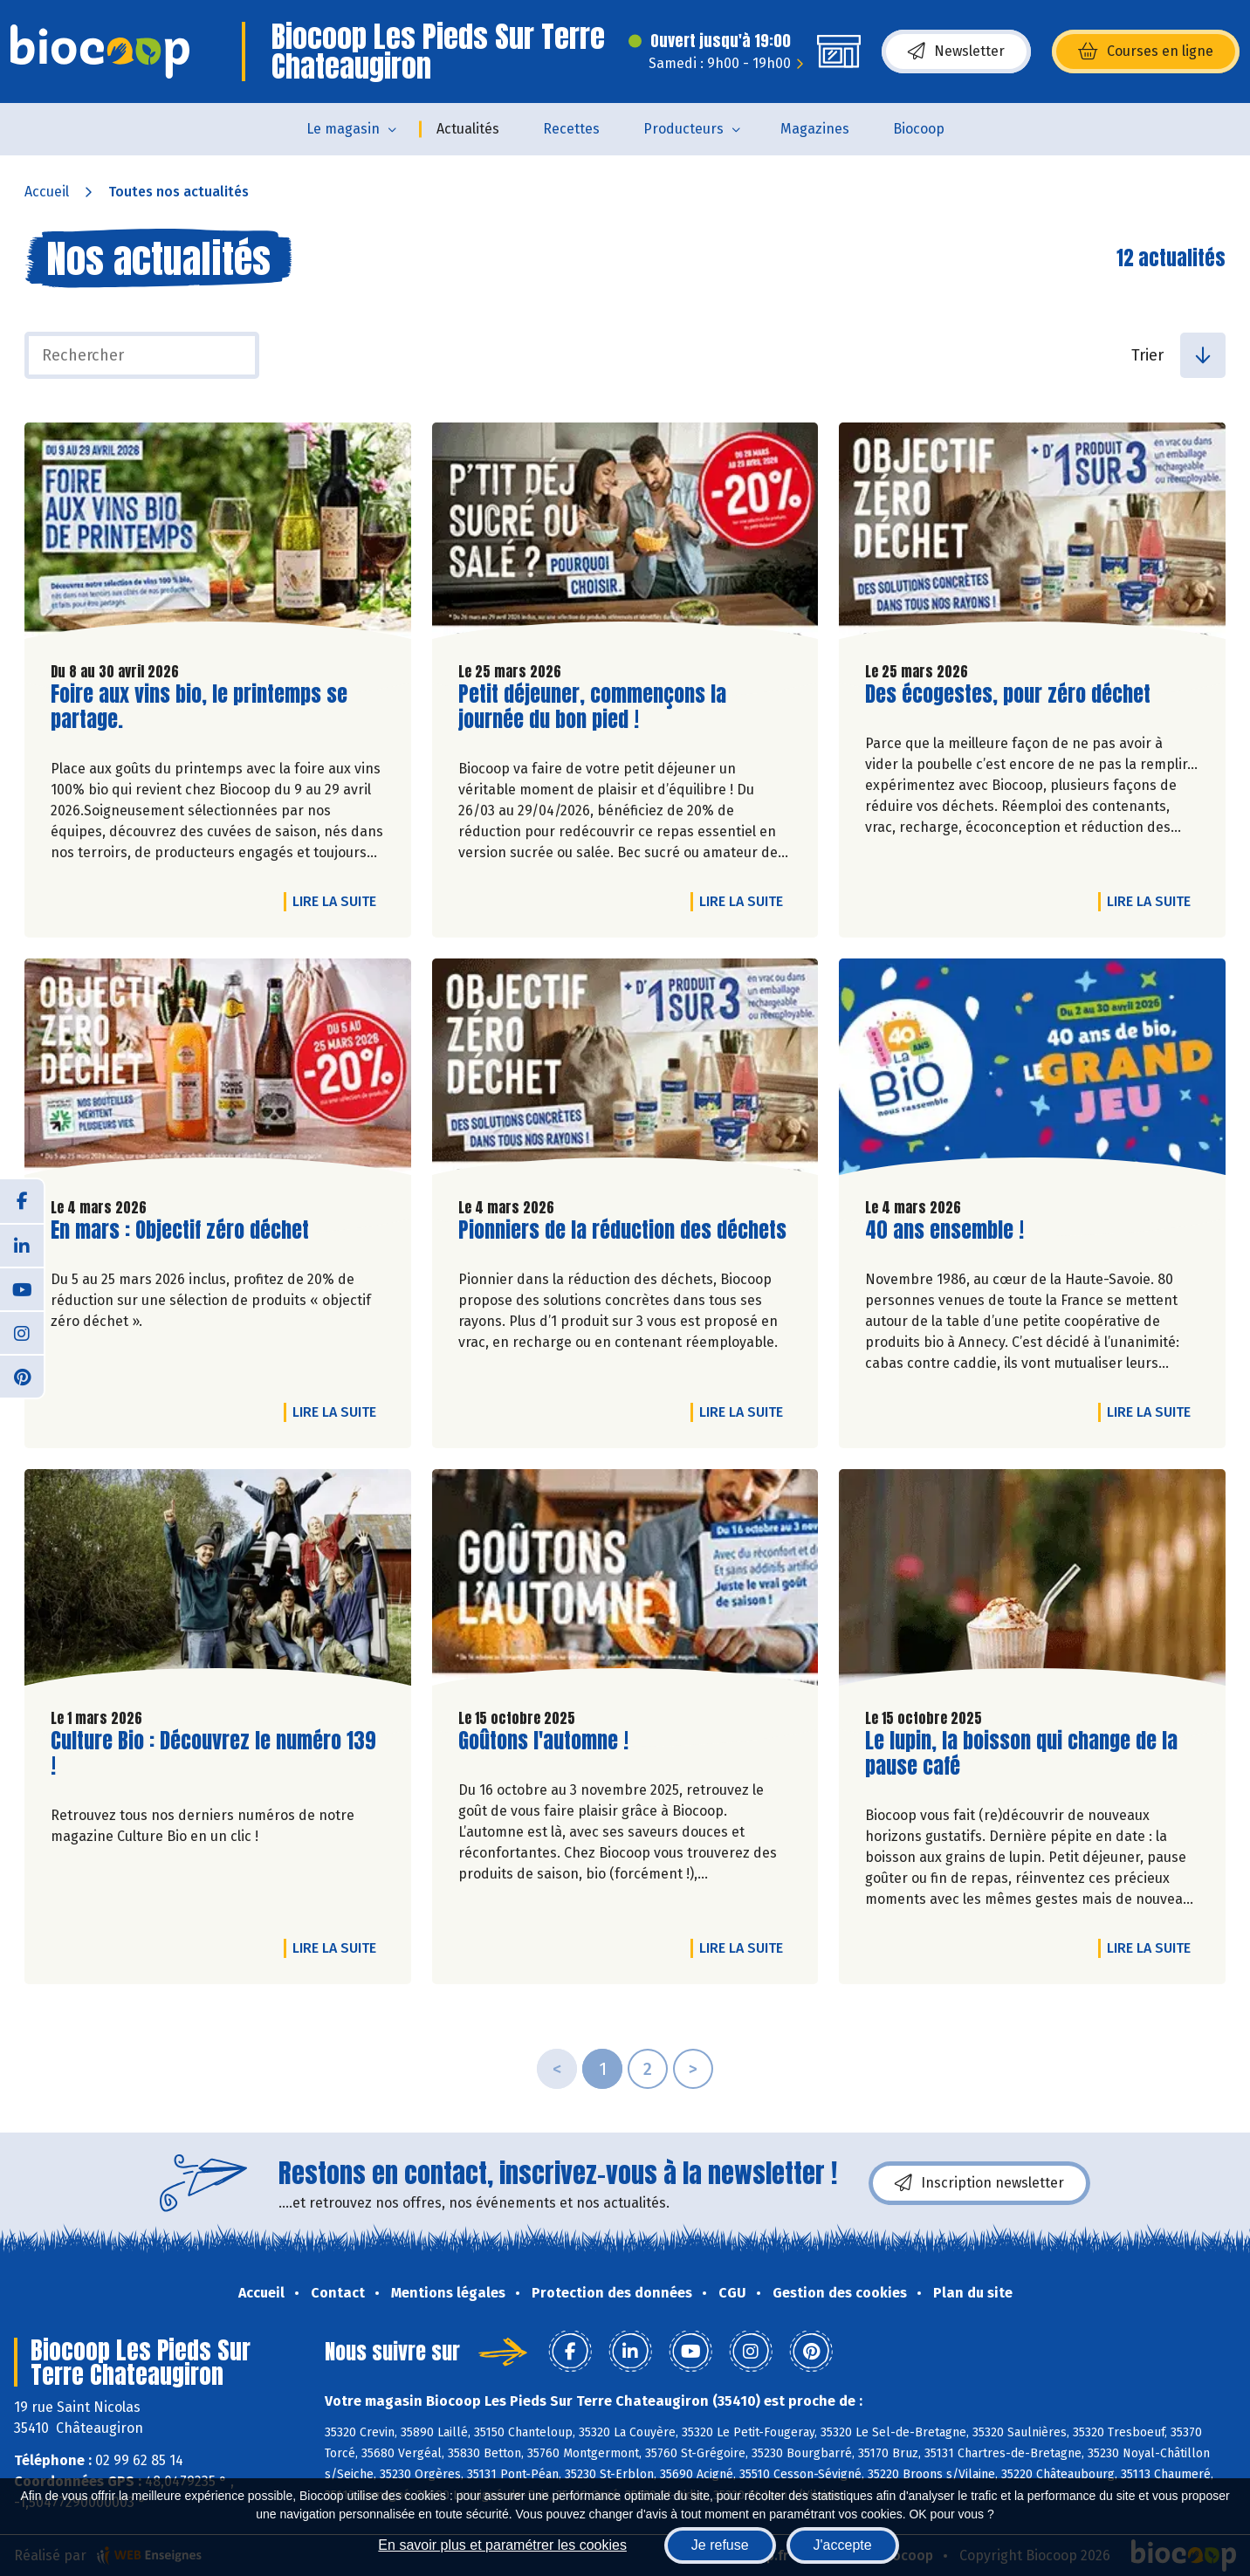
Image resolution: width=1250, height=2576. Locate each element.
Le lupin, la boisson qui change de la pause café (1021, 1753)
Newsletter (956, 51)
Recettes (571, 128)
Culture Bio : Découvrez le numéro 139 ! (213, 1753)
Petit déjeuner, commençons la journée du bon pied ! (592, 707)
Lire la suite (338, 901)
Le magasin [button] (343, 128)
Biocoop (918, 128)
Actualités (467, 128)
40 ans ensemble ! (944, 1230)
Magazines (814, 128)
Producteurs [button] (683, 128)
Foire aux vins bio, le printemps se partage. (199, 707)
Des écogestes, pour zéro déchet (1007, 694)
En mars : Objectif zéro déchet (180, 1230)
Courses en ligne (1145, 51)
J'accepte (843, 2545)
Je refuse (720, 2545)
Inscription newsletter (979, 2183)
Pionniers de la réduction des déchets (622, 1230)
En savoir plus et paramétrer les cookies (502, 2545)
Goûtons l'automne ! (543, 1741)
